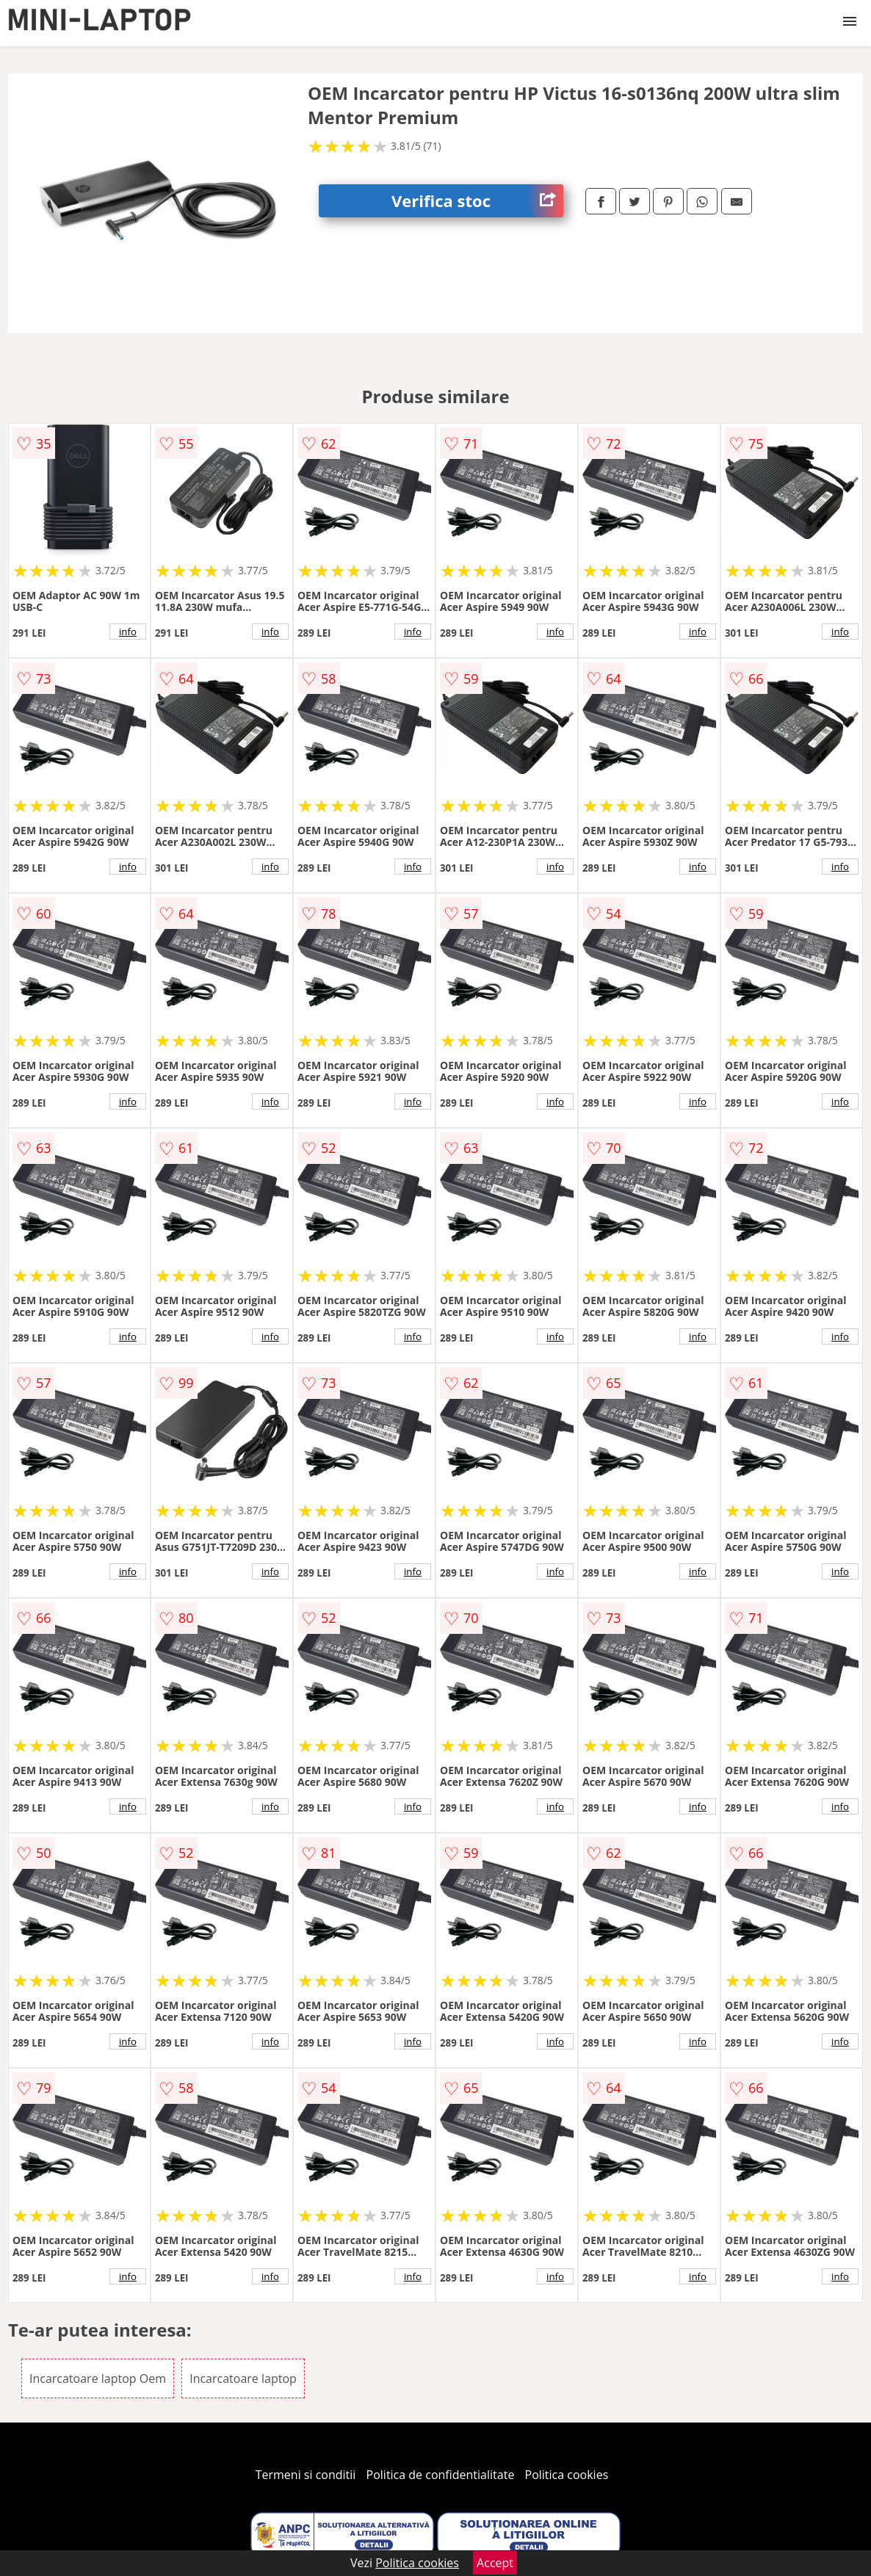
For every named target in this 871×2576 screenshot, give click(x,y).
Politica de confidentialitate (440, 2475)
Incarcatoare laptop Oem (97, 2378)
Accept (495, 2563)
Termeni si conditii (306, 2475)
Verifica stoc (477, 200)
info (128, 631)
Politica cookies (567, 2475)
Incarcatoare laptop (243, 2378)
